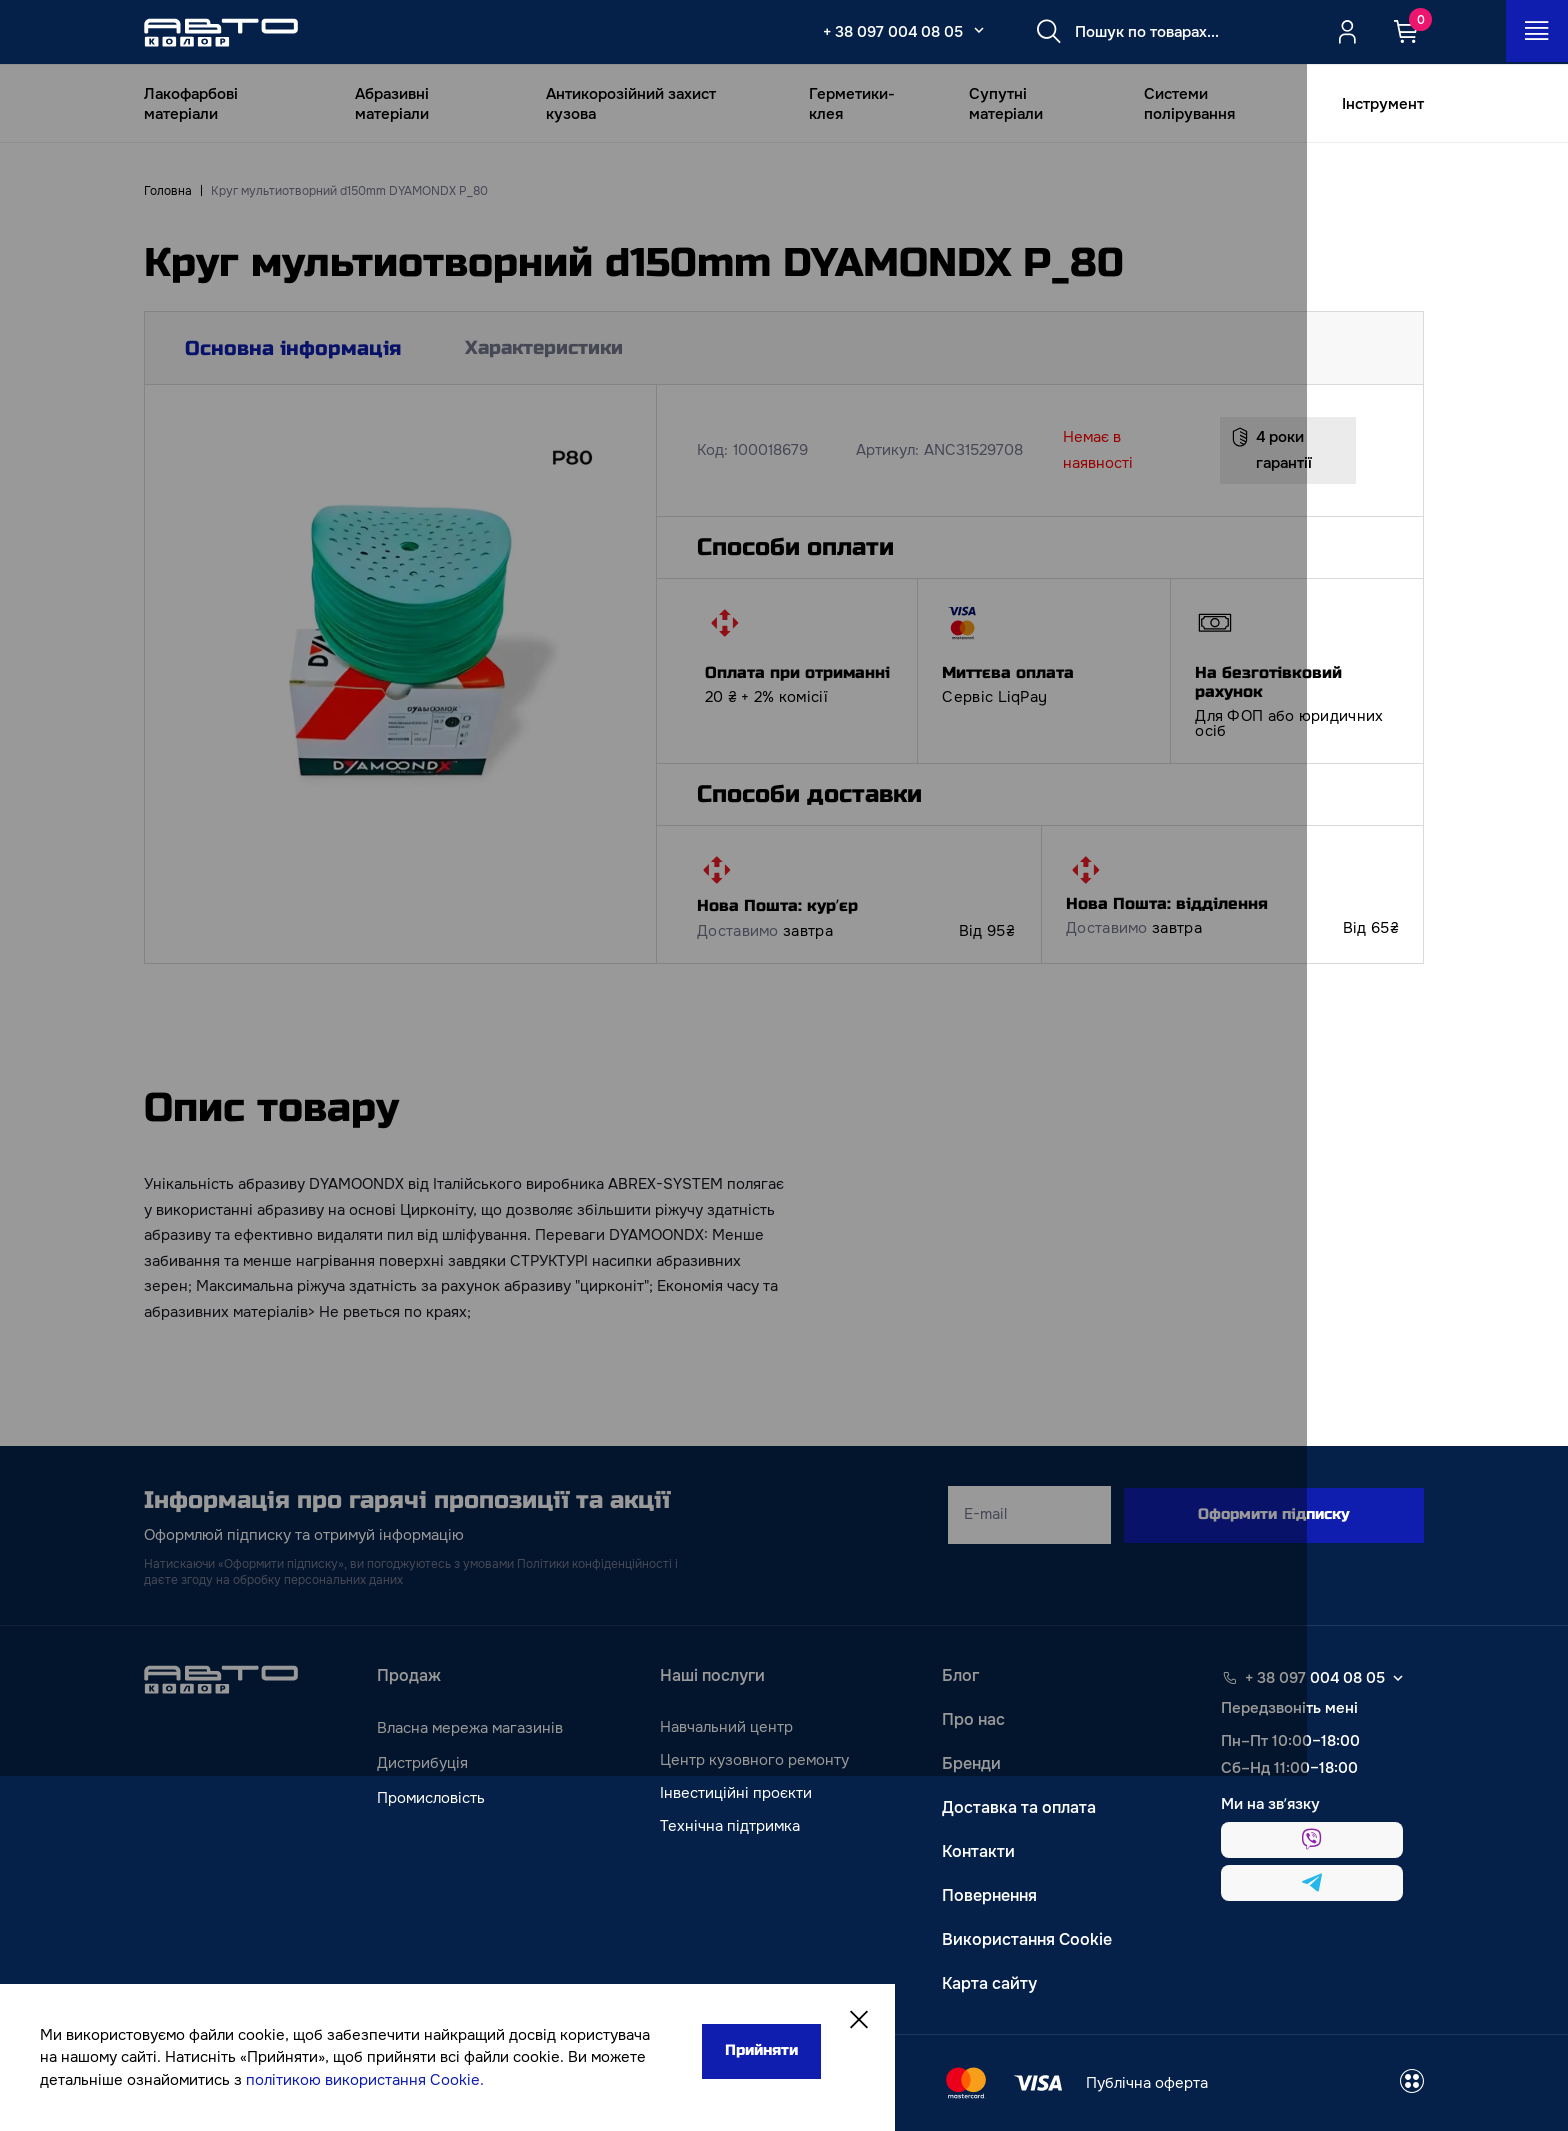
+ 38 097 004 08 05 (889, 32)
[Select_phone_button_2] (975, 30)
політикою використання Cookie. (171, 2080)
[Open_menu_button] (1536, 32)
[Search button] (1045, 32)
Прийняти (620, 2029)
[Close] (722, 1999)
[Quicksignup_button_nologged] (1347, 32)
